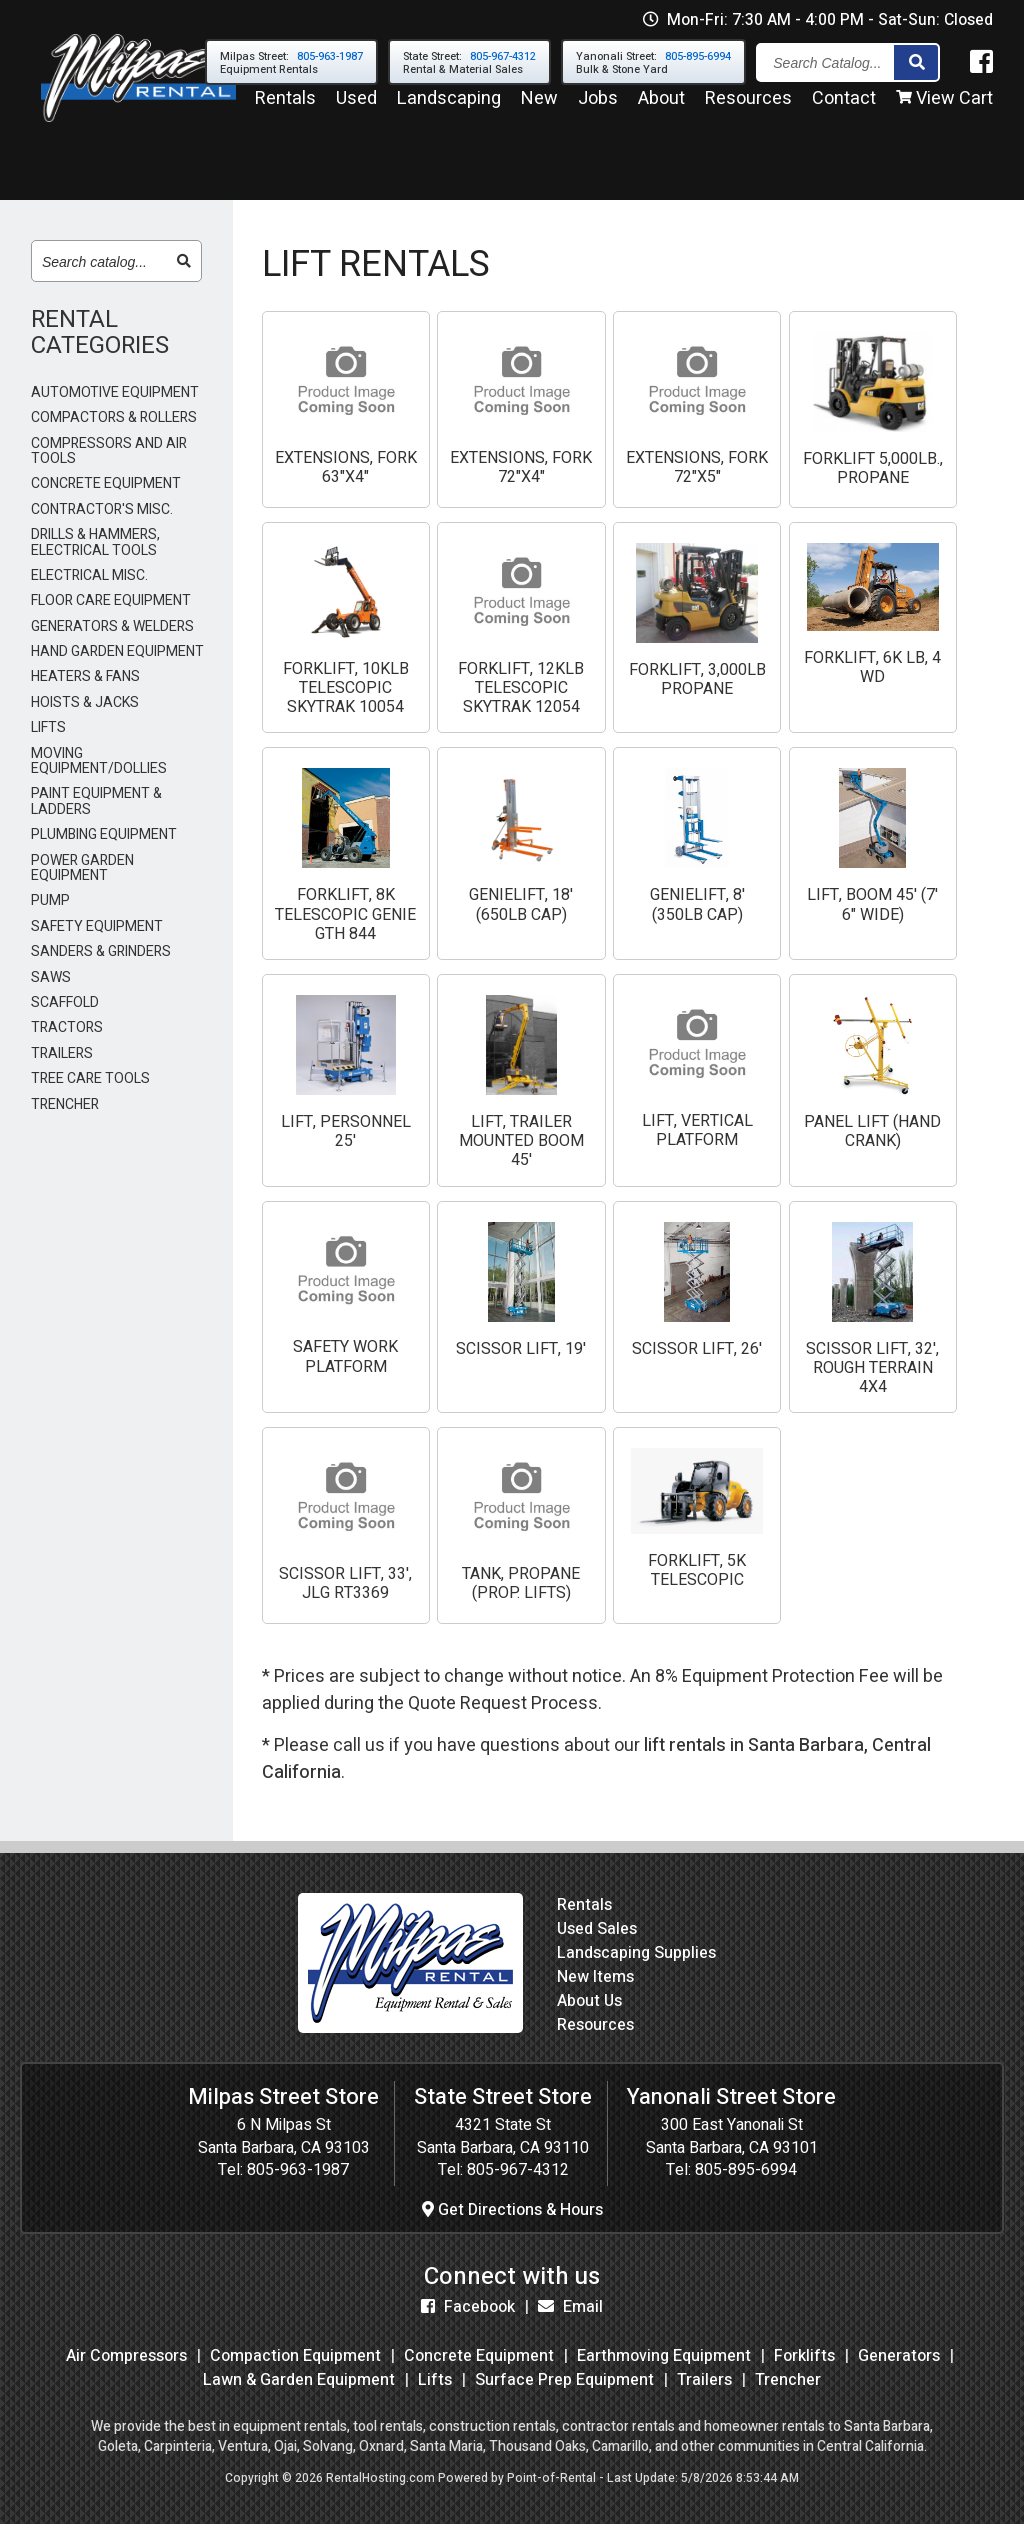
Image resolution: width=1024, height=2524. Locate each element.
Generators (899, 2356)
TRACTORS (67, 1027)
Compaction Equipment (295, 2356)
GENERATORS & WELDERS (112, 626)
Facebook (468, 2307)
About (661, 108)
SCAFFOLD (65, 1002)
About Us (589, 2001)
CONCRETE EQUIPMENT (106, 483)
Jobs (598, 108)
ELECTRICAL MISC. (89, 575)
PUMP (50, 900)
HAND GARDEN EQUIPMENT (117, 651)
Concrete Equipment (479, 2356)
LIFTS (48, 727)
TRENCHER (65, 1104)
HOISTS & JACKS (85, 702)
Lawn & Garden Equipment (299, 2380)
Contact (844, 108)
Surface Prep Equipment (564, 2380)
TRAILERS (62, 1053)
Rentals (285, 108)
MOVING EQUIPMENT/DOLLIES (99, 761)
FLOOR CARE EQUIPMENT (111, 600)
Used (356, 108)
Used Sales (597, 1929)
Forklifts (804, 2356)
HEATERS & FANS (85, 676)
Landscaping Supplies (636, 1953)
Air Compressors (126, 2356)
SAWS (51, 977)
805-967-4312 (518, 2170)
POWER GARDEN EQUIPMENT (82, 868)
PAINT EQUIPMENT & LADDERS (96, 801)
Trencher (788, 2380)
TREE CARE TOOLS (90, 1078)
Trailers (704, 2380)
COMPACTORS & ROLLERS (114, 417)
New (539, 108)
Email (570, 2307)
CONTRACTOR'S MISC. (102, 509)
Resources (748, 108)
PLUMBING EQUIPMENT (104, 834)
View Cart (944, 108)
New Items (595, 1977)
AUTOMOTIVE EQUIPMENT (115, 392)
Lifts (435, 2380)
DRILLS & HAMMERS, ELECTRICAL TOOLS (95, 542)
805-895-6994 (746, 2170)
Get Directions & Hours (512, 2210)
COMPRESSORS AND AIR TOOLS (109, 451)
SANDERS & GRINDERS (101, 951)
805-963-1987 (298, 2170)
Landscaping (449, 108)
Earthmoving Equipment (664, 2356)
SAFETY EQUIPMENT (97, 926)
